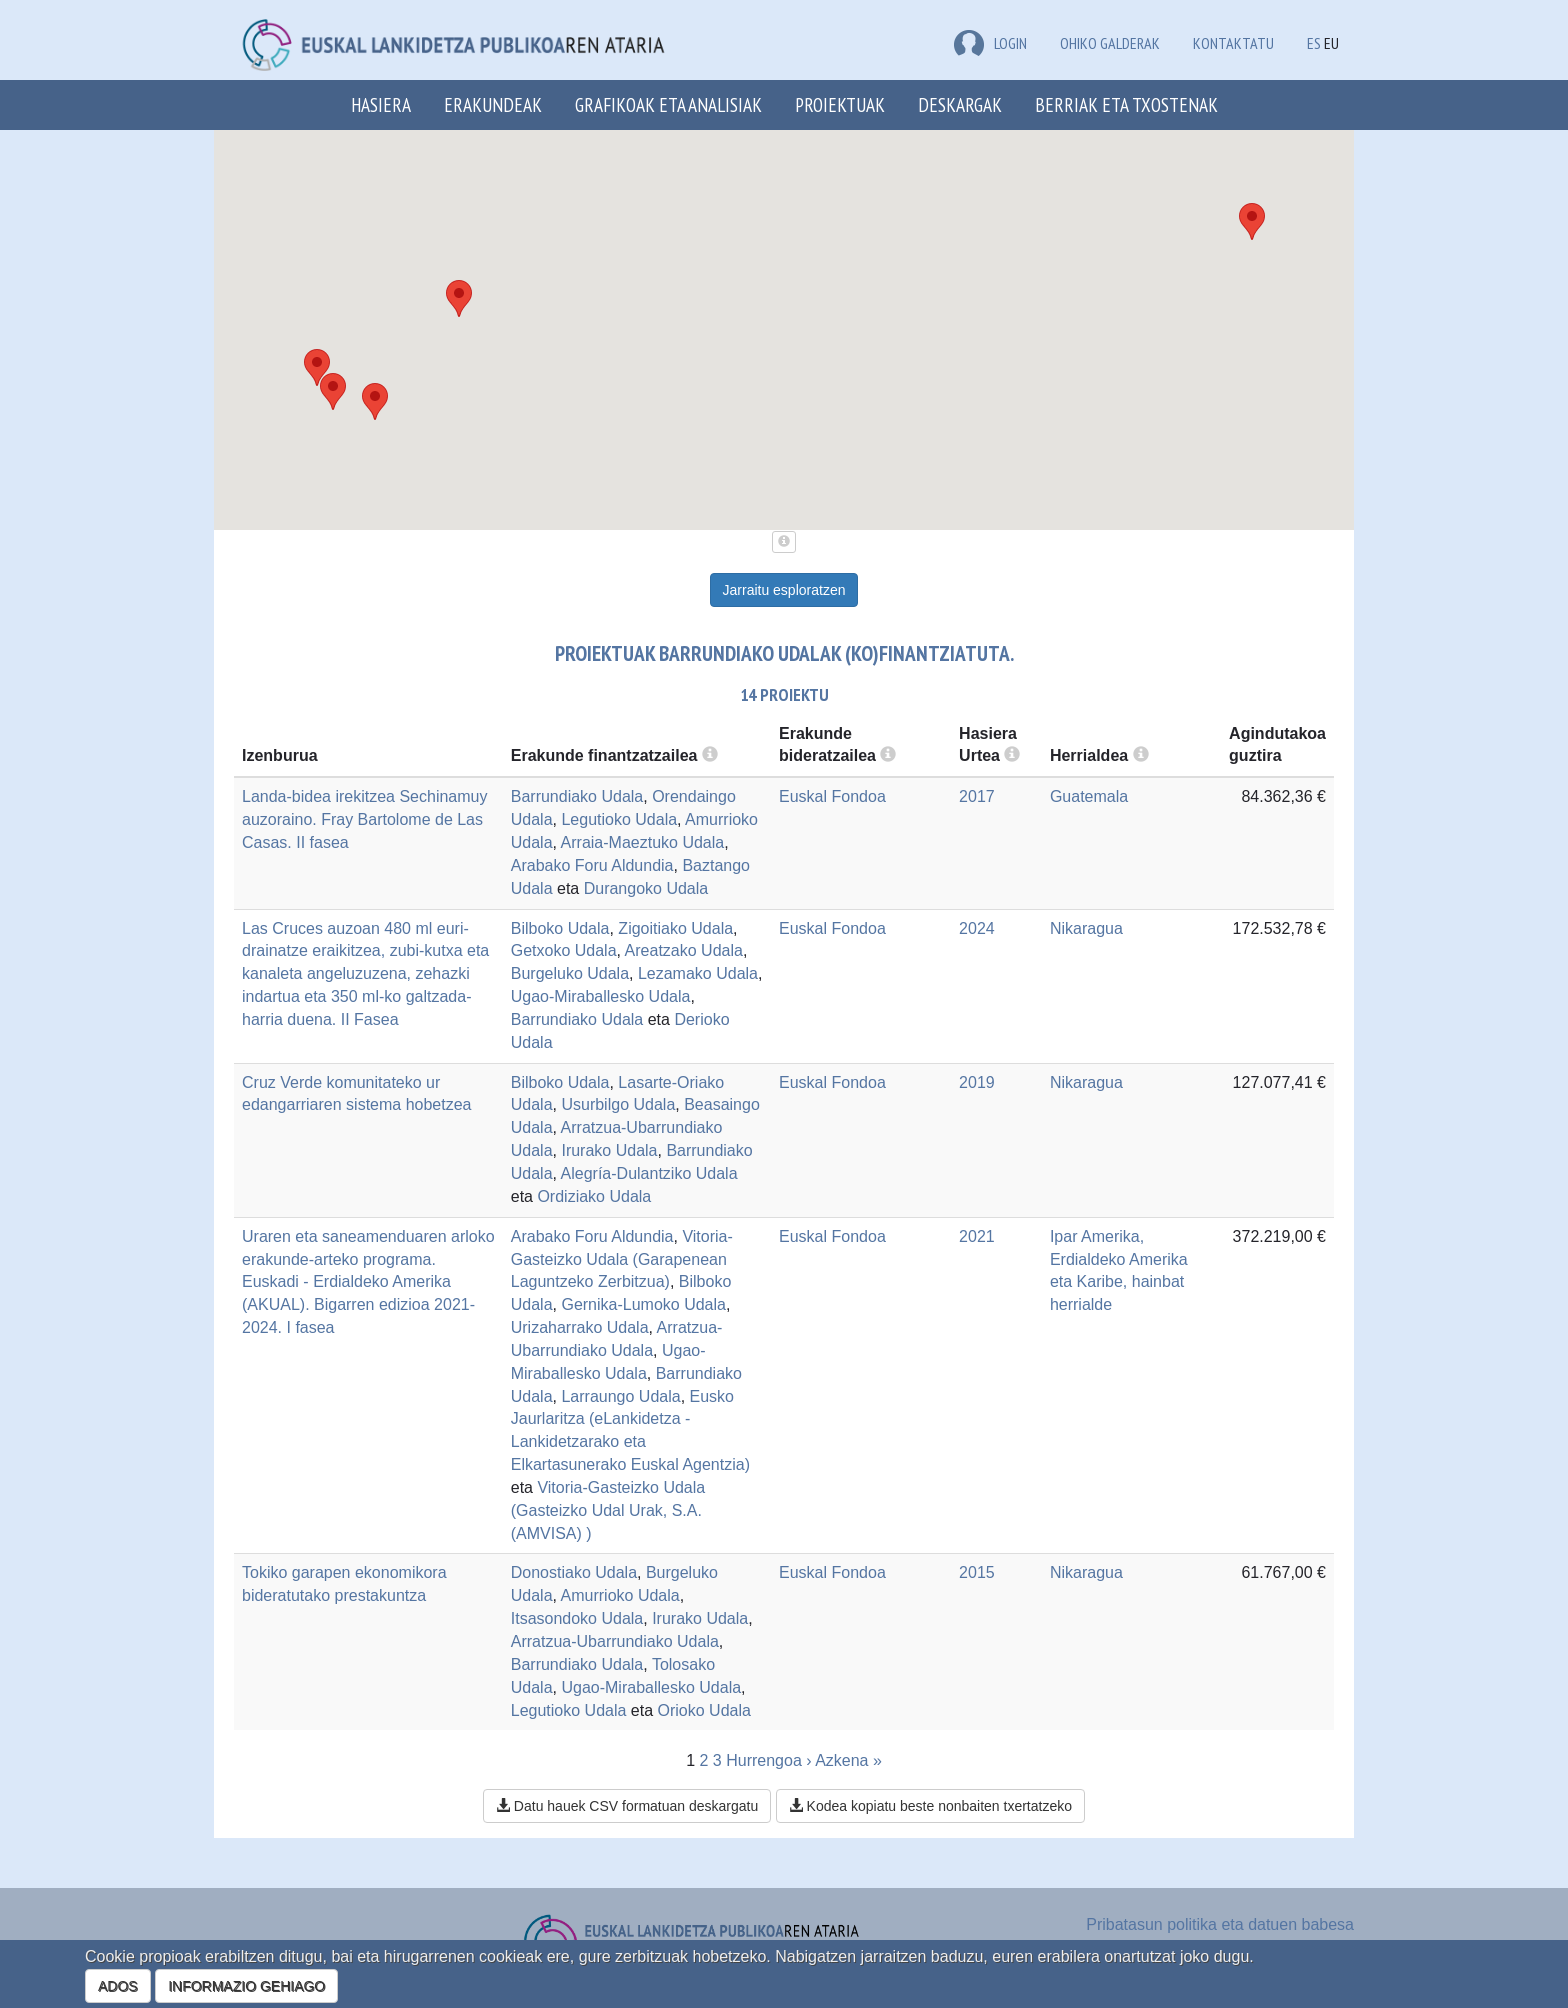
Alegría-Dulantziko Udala (649, 1173)
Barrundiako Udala (577, 796)
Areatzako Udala (684, 950)
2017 (977, 796)
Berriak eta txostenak (1126, 104)
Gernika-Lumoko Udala (643, 1304)
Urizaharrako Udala (580, 1327)
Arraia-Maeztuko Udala (643, 842)
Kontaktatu (1233, 43)
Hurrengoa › (768, 1760)
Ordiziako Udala (594, 1196)
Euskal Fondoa (832, 796)
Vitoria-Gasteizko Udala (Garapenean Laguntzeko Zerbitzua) (622, 1259)
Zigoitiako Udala (675, 928)
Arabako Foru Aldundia (592, 865)
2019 (977, 1082)
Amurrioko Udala (620, 1595)
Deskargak (960, 104)
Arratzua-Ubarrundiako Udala (615, 1641)
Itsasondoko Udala (577, 1618)
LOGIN (990, 43)
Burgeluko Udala (570, 973)
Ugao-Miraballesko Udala (601, 996)
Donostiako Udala (574, 1572)
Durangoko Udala (646, 888)
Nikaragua (1086, 928)
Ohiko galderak (1110, 43)
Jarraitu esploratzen (784, 590)
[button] (333, 391)
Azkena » (848, 1760)
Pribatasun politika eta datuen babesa (1220, 1924)
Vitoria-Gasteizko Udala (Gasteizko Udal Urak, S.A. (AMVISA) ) (608, 1510)
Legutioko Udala (619, 819)
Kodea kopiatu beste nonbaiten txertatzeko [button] (930, 1806)
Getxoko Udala (564, 950)
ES (1314, 43)
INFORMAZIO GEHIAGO (246, 1986)
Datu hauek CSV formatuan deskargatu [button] (627, 1806)
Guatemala (1089, 796)
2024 (977, 928)
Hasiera (381, 104)
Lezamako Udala (698, 973)
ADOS (118, 1986)
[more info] (1012, 755)
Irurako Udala (609, 1150)
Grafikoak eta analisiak (668, 104)
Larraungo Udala (620, 1396)
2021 (977, 1236)
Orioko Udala (704, 1710)
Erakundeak (493, 104)
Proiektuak (840, 104)
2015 (977, 1572)
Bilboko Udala (560, 928)
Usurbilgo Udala (618, 1104)
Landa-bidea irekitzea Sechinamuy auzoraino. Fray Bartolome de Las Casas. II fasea (364, 819)
